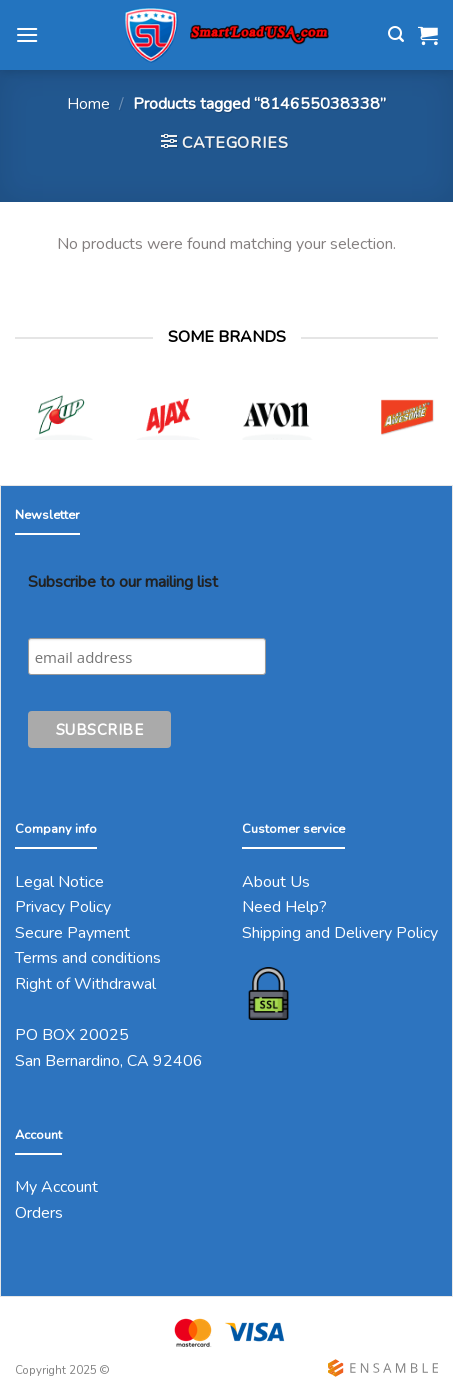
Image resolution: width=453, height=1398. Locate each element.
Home (88, 104)
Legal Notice (59, 882)
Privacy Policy (63, 907)
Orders (39, 1213)
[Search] (396, 34)
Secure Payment (72, 933)
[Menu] (27, 34)
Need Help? (284, 907)
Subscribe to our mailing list (123, 582)
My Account (56, 1187)
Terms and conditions (88, 958)
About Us (276, 882)
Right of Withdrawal (85, 984)
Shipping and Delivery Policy (340, 933)
